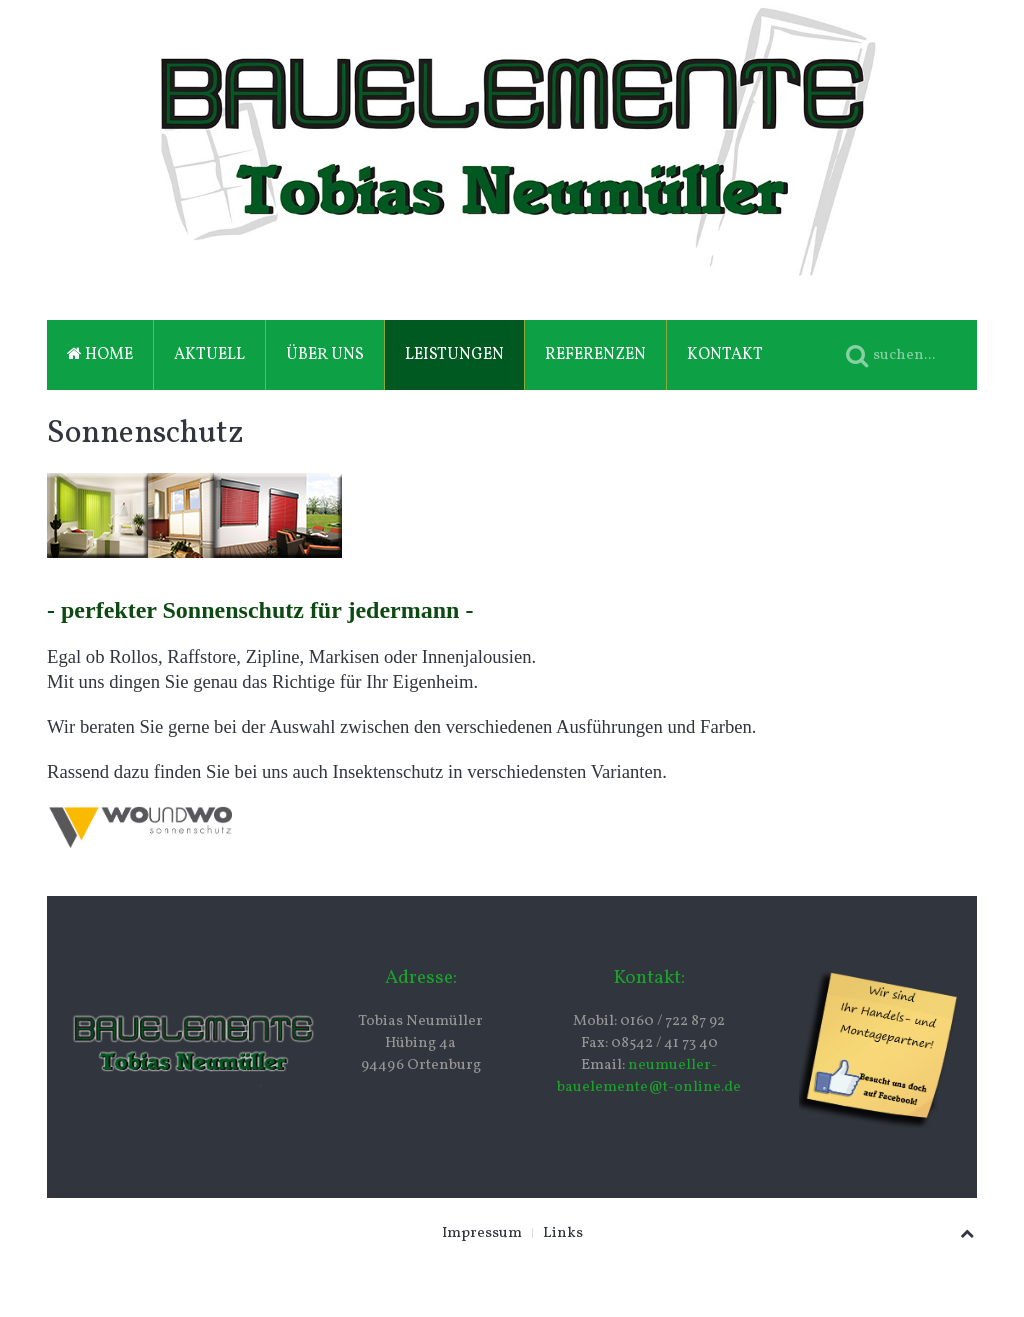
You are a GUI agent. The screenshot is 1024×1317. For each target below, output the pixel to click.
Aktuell (209, 355)
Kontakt (725, 355)
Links (563, 1233)
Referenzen (595, 355)
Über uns (325, 355)
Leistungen (454, 355)
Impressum (482, 1233)
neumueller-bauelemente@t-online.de (649, 1076)
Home (100, 355)
